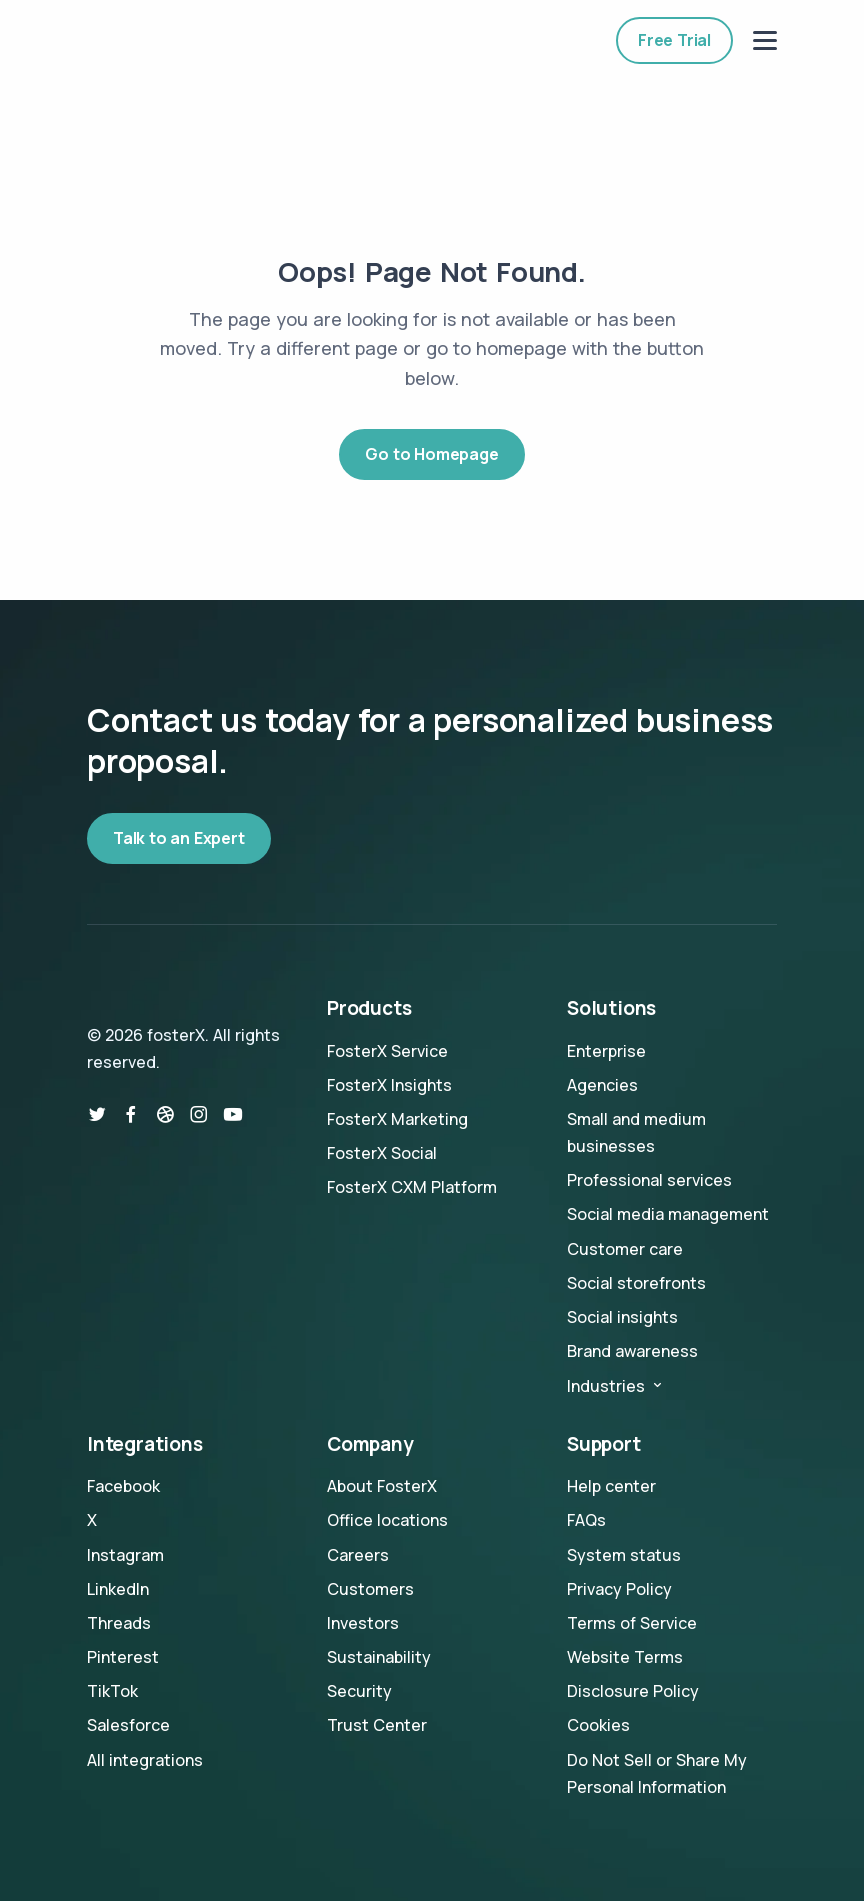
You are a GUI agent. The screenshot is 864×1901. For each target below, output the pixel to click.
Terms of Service (632, 1623)
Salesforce (128, 1725)
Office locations (387, 1520)
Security (359, 1691)
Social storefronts (636, 1283)
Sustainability (379, 1657)
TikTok (112, 1691)
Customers (370, 1589)
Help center (611, 1486)
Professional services (649, 1180)
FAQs (586, 1520)
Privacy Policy (619, 1589)
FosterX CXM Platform (412, 1187)
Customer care (625, 1249)
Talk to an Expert (179, 838)
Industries (616, 1386)
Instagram (125, 1555)
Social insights (622, 1317)
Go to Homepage (431, 454)
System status (624, 1555)
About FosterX (382, 1486)
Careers (358, 1555)
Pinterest (123, 1657)
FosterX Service (387, 1051)
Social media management (668, 1214)
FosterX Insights (389, 1085)
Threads (119, 1623)
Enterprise (606, 1051)
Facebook (123, 1486)
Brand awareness (632, 1351)
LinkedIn (118, 1589)
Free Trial (674, 40)
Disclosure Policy (633, 1691)
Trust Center (377, 1725)
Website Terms (625, 1657)
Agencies (602, 1085)
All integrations (145, 1760)
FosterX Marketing (397, 1119)
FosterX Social (382, 1153)
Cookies (598, 1725)
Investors (363, 1623)
